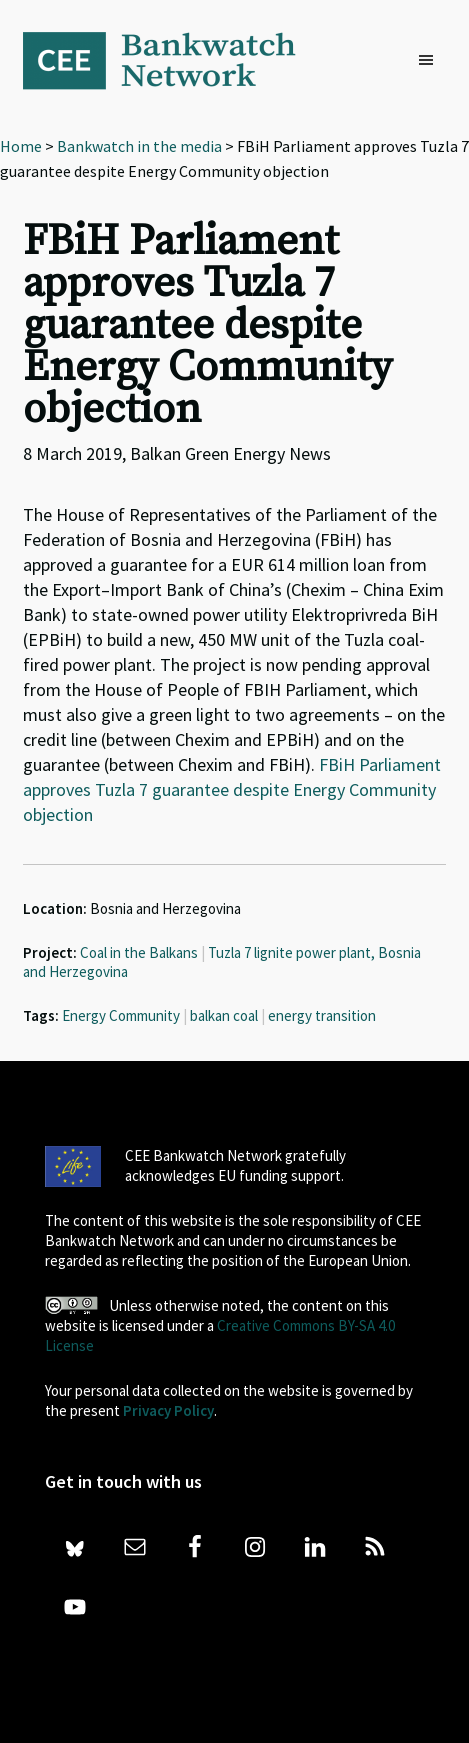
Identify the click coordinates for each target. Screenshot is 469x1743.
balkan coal (224, 1015)
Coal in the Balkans (139, 952)
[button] (431, 61)
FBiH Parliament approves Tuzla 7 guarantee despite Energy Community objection (232, 789)
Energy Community (121, 1015)
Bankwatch (173, 60)
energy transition (322, 1015)
